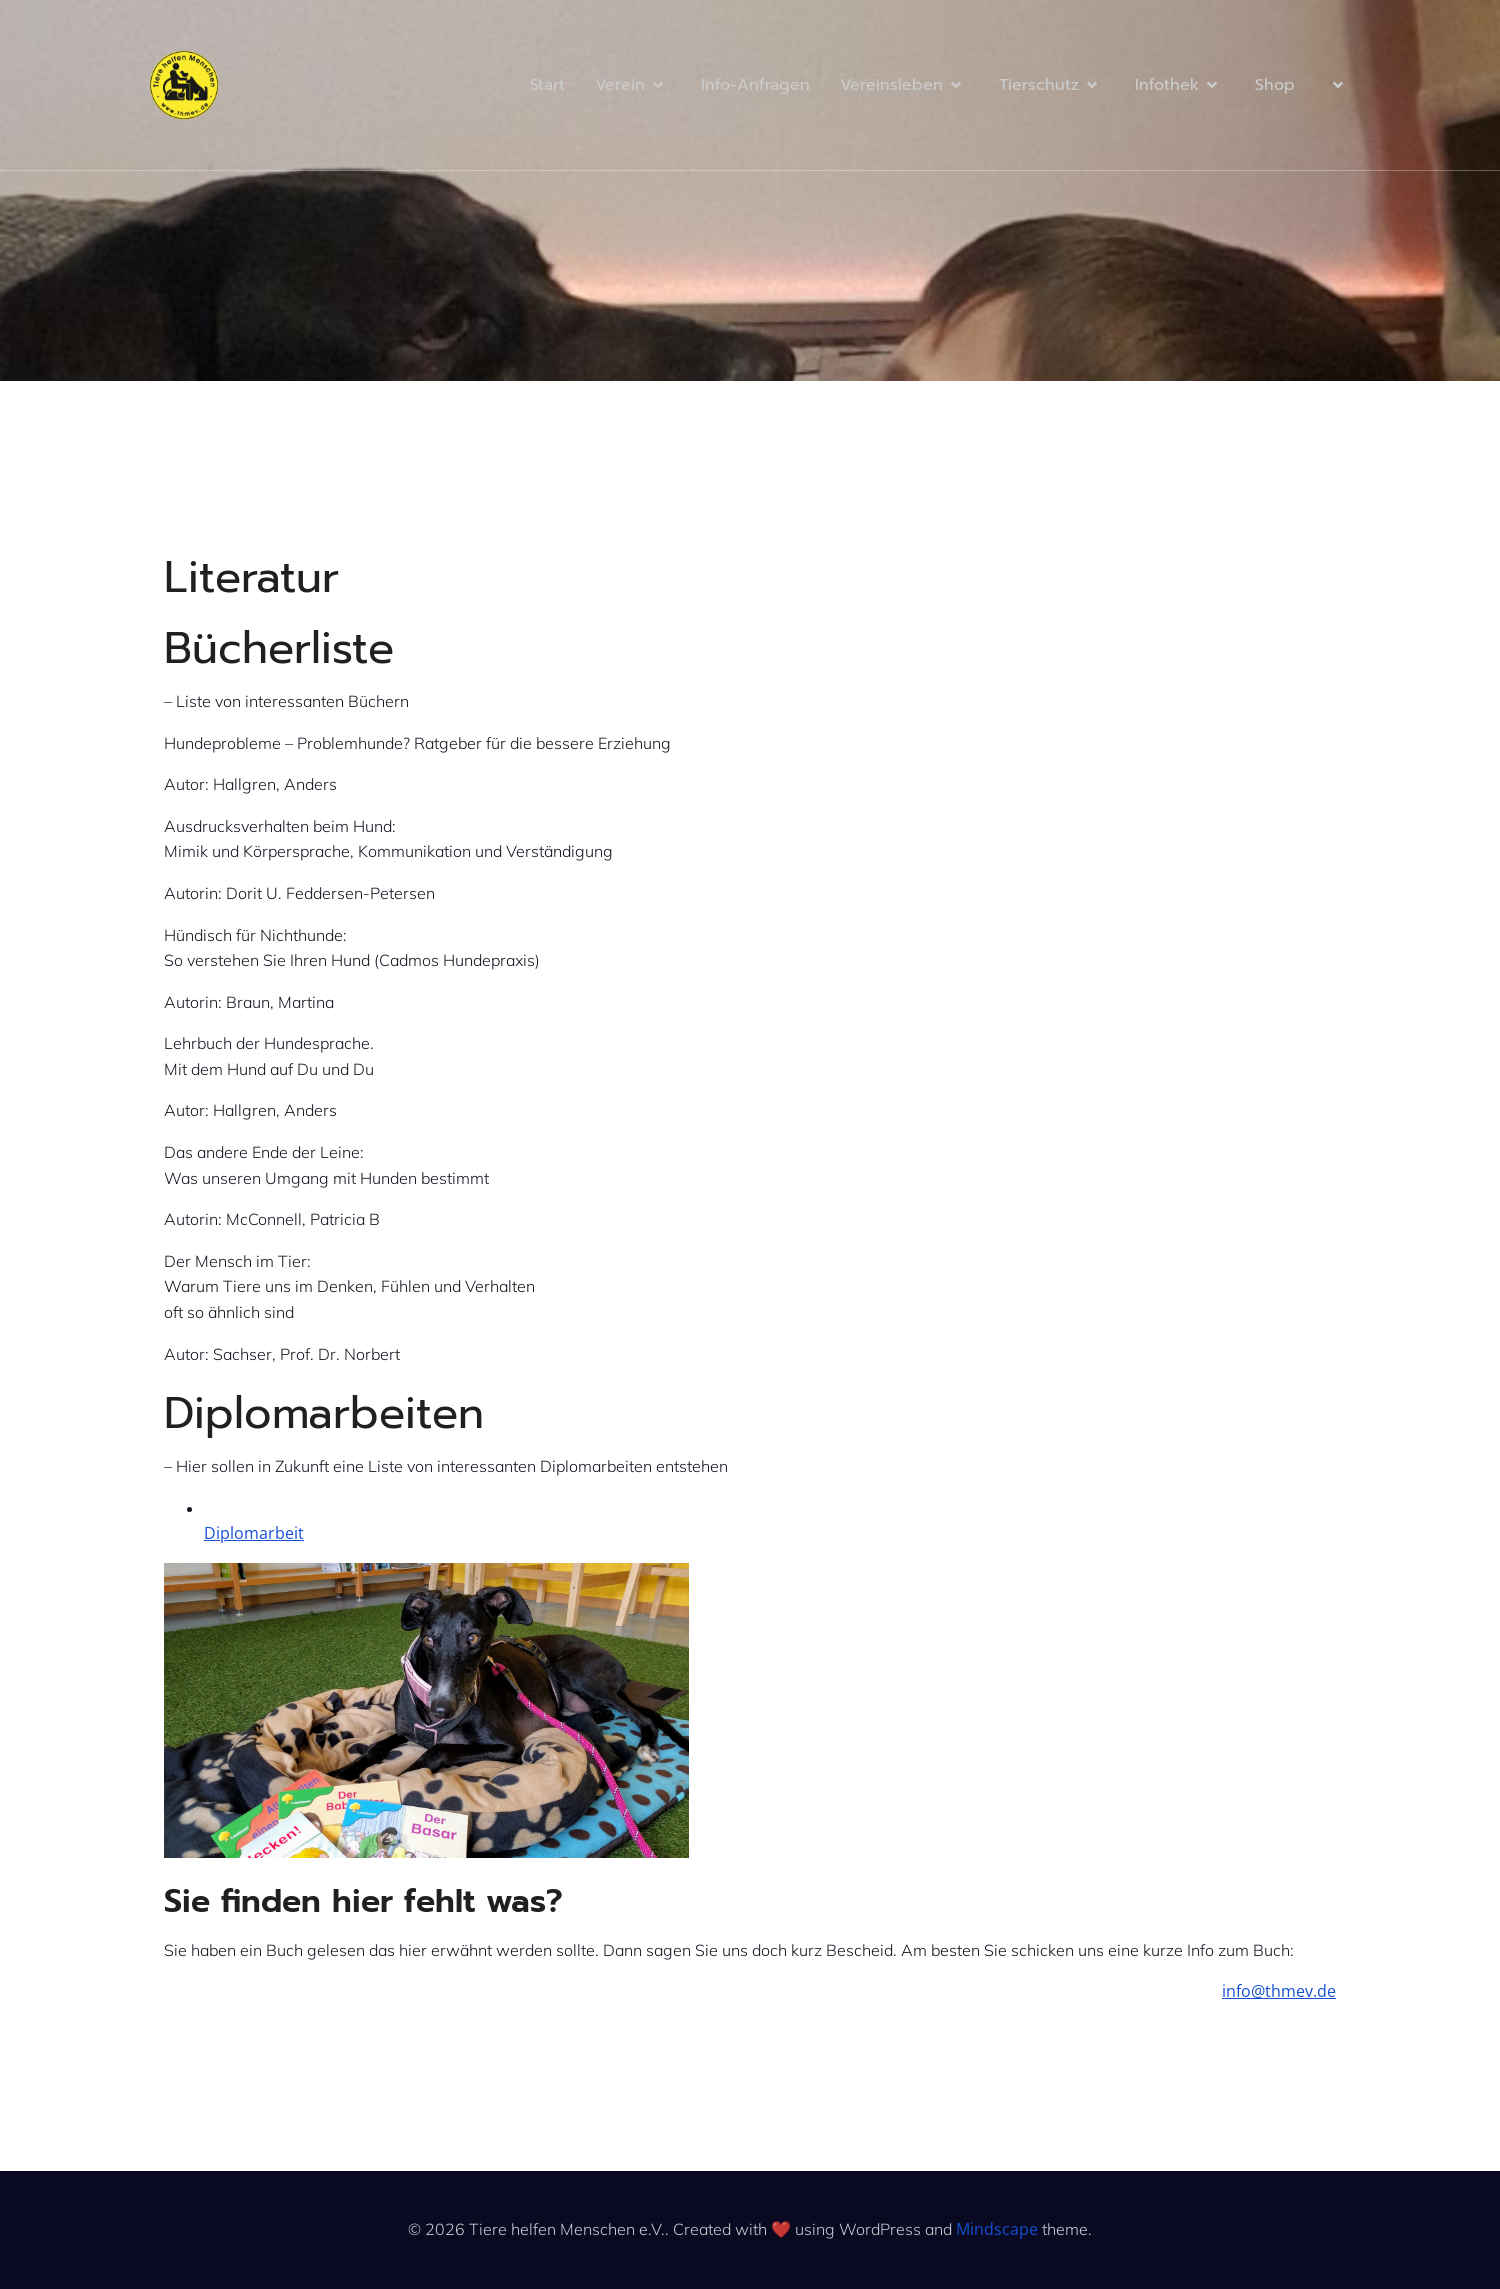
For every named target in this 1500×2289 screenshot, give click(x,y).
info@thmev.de (1279, 1991)
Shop (1275, 85)
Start (547, 85)
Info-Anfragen (755, 85)
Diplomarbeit (254, 1533)
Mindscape (997, 2229)
